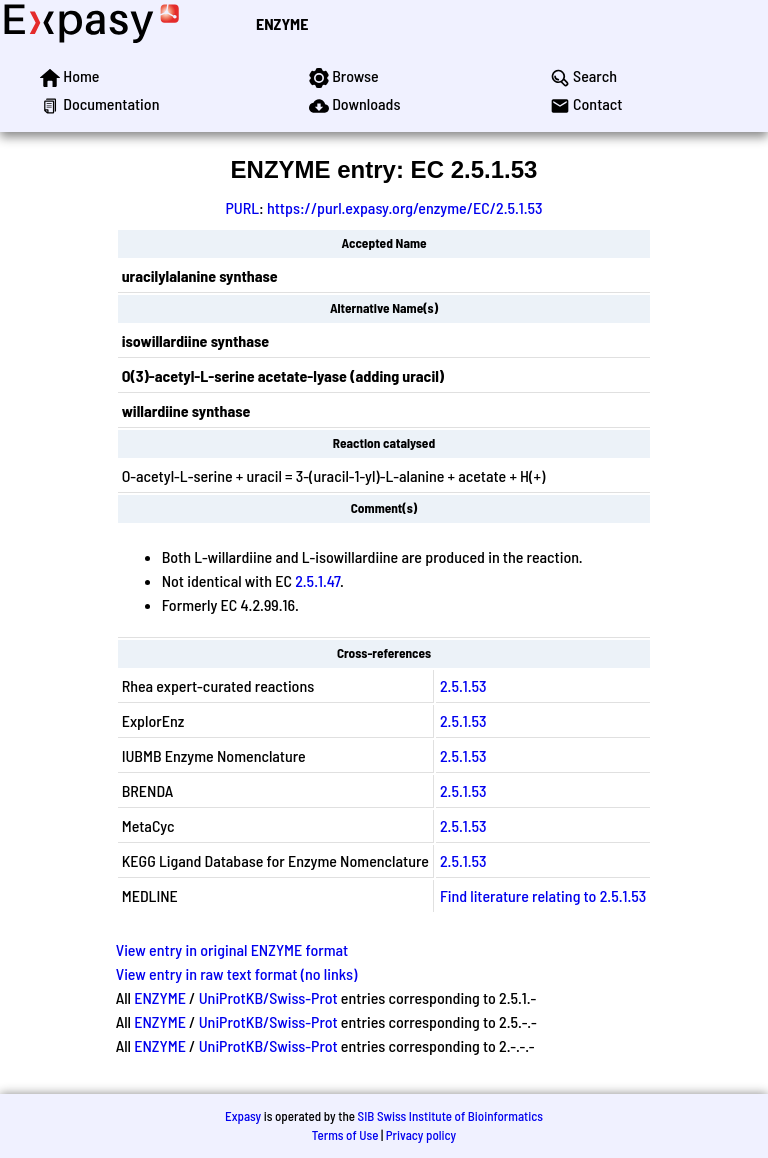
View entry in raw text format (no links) (237, 973)
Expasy (243, 1116)
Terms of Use (345, 1135)
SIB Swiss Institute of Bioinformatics (450, 1116)
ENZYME (282, 23)
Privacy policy (421, 1135)
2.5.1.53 (463, 685)
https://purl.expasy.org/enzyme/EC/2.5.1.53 (405, 207)
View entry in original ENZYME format (232, 949)
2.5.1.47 (317, 580)
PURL (242, 207)
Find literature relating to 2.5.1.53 (543, 895)
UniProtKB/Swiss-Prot (268, 997)
